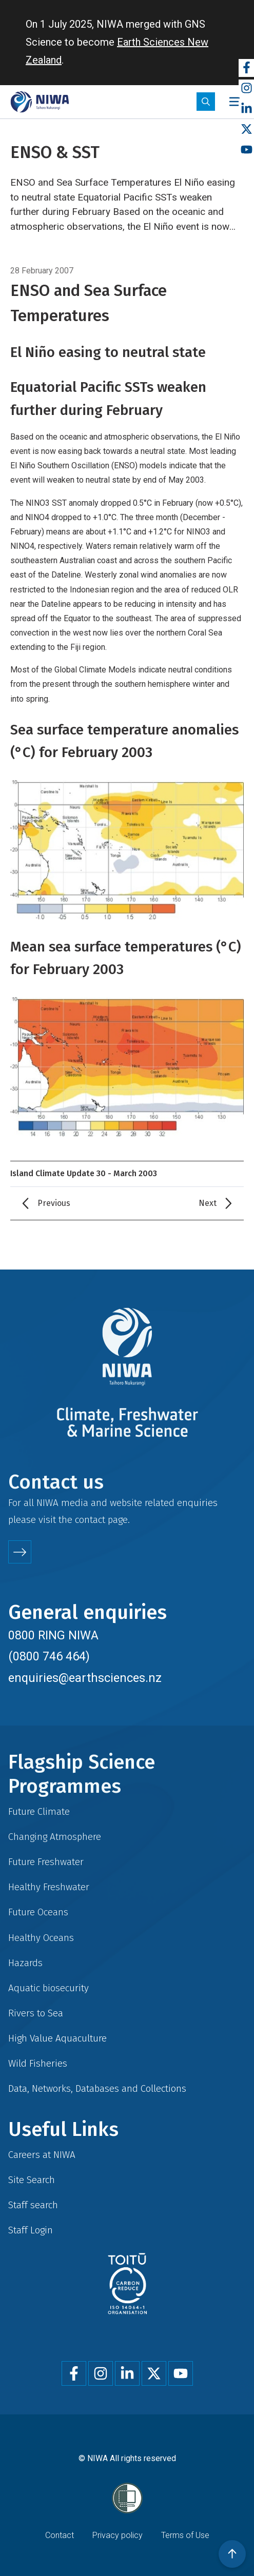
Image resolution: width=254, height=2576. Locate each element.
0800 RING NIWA (53, 1635)
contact (90, 1519)
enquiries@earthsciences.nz (85, 1678)
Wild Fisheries (37, 2063)
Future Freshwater (46, 1862)
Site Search (31, 2180)
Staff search (33, 2205)
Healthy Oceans (41, 1938)
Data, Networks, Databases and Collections (97, 2088)
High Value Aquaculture (57, 2038)
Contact (59, 2535)
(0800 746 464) (49, 1656)
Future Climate (39, 1811)
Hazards (25, 1963)
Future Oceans (38, 1912)
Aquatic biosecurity (48, 1988)
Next (208, 1203)
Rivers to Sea (35, 2013)
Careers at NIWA (41, 2155)
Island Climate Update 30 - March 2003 (83, 1173)
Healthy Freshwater (48, 1887)
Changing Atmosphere (54, 1836)
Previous (53, 1203)
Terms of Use (185, 2535)
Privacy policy (117, 2535)
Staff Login (30, 2230)
